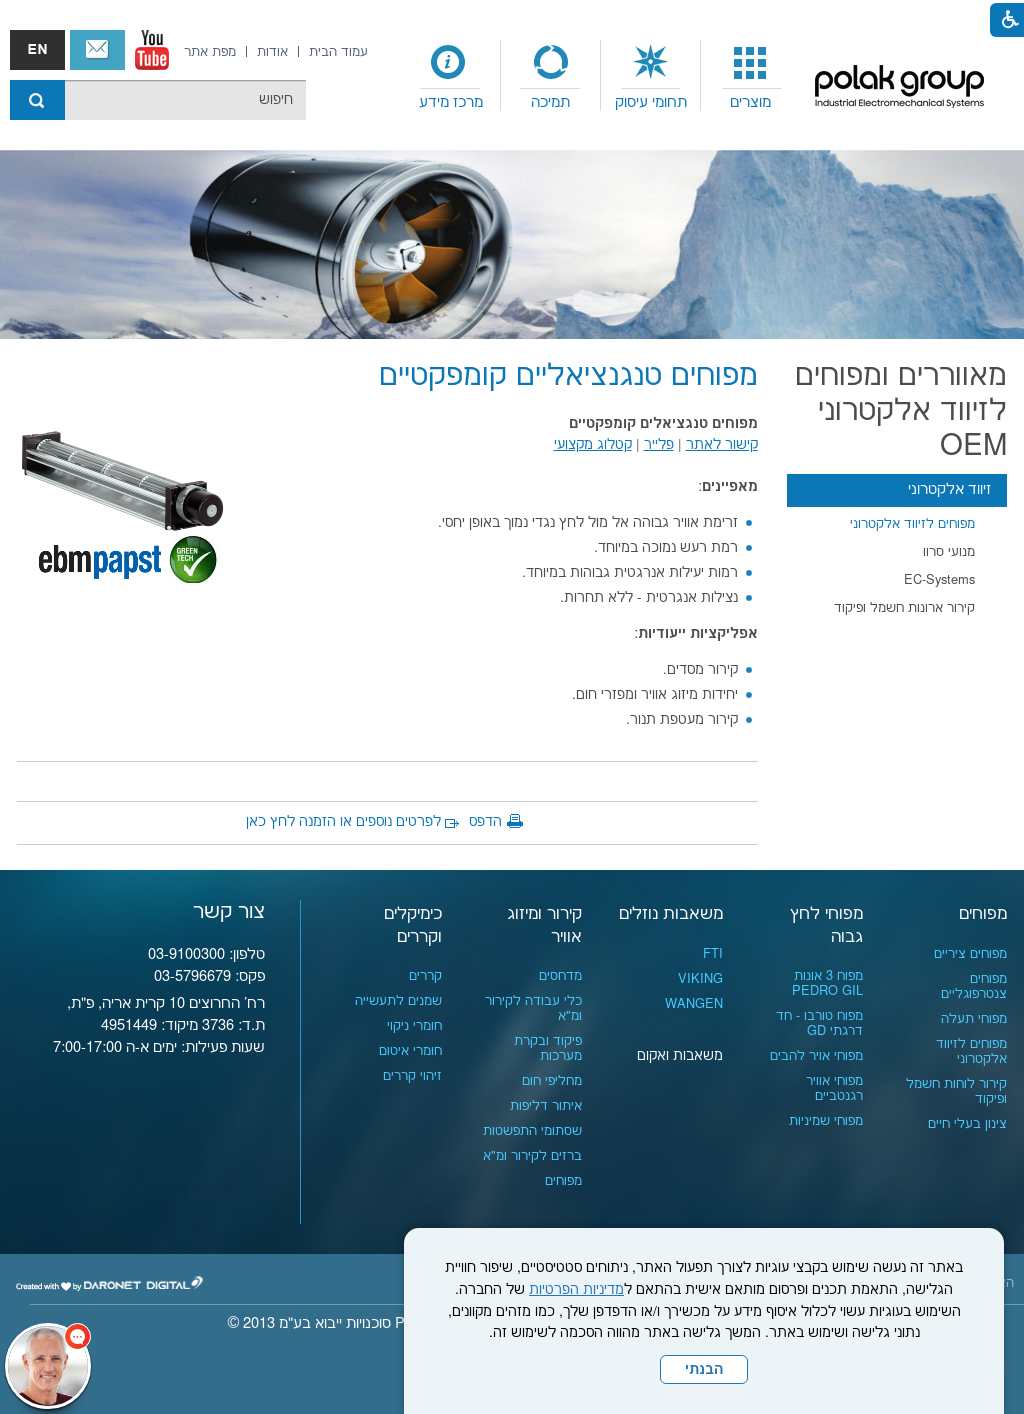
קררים (425, 976)
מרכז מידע (451, 102)
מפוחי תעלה (974, 1019)
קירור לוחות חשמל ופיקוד (956, 1091)
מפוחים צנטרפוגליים (974, 986)
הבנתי (704, 1370)
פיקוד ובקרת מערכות (548, 1048)
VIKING (700, 979)
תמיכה (550, 102)
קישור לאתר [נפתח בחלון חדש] (722, 445)
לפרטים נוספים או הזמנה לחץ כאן (343, 822)
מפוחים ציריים (970, 954)
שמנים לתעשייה (398, 1001)
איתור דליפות (546, 1106)
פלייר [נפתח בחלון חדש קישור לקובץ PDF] (659, 445)
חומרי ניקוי (414, 1026)
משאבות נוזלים (671, 914)
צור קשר (97, 50)
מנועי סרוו (949, 552)
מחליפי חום (552, 1081)
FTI (713, 954)
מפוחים (983, 914)
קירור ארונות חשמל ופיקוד (904, 608)
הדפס (485, 822)
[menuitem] (751, 76)
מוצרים (750, 102)
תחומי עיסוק (651, 102)
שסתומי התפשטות (532, 1131)
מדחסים (560, 976)
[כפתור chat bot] (48, 1366)
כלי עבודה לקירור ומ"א (533, 1008)
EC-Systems (939, 580)
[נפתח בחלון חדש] (152, 50)
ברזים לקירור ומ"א (532, 1156)
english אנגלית (37, 50)
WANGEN (694, 1004)
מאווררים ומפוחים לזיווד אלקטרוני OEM (901, 411)
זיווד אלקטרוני (949, 489)
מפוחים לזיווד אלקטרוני (912, 524)
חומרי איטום (410, 1051)
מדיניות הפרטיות (576, 1290)
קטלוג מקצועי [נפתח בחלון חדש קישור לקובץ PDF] (593, 445)
